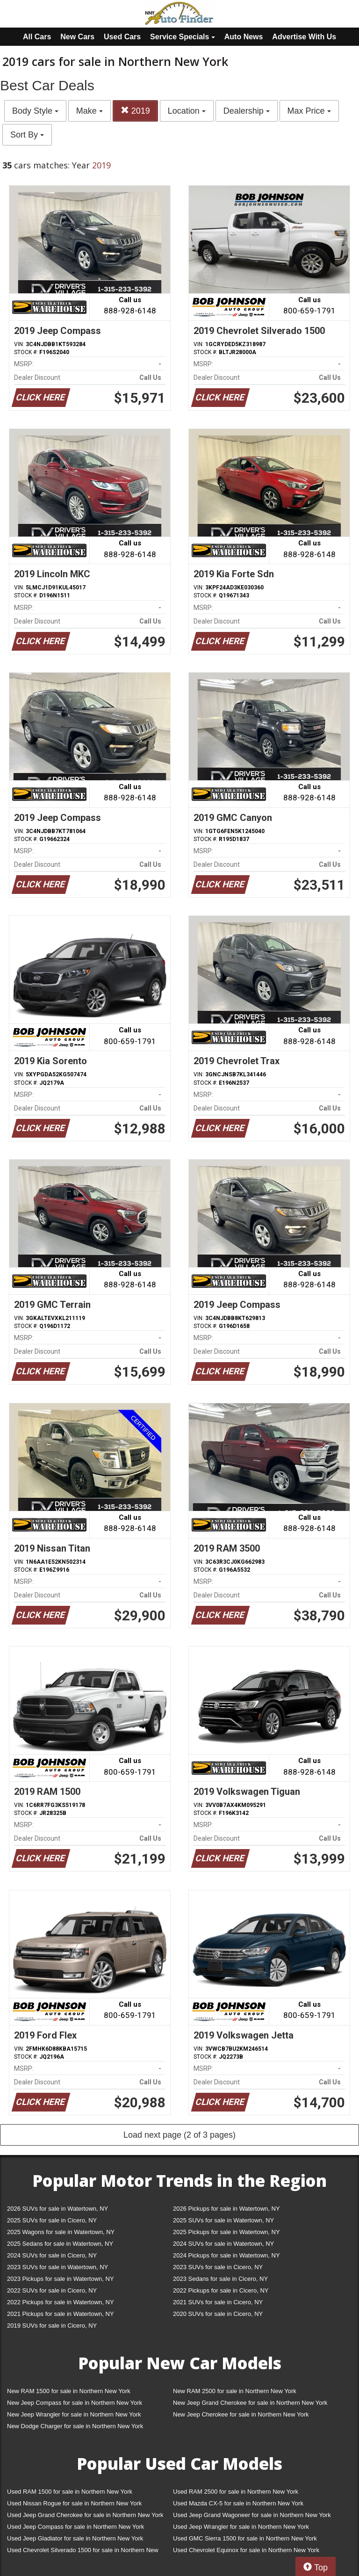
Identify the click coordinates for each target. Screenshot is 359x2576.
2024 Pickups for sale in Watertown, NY (226, 2255)
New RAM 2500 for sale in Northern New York (234, 2391)
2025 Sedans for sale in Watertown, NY (60, 2243)
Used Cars (122, 37)
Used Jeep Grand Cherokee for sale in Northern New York (85, 2514)
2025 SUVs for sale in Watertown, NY (223, 2220)
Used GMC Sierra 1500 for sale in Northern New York (245, 2538)
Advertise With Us (304, 37)
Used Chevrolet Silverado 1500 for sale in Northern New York (82, 2552)
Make (89, 111)
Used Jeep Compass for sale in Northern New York (75, 2526)
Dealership (246, 111)
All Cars (37, 37)
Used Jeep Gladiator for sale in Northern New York (75, 2538)
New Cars (77, 37)
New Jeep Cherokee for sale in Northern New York (241, 2414)
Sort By (27, 134)
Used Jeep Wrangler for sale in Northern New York (241, 2526)
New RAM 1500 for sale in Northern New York (68, 2391)
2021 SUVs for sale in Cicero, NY (218, 2302)
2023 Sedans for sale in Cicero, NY (220, 2278)
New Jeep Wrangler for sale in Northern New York (74, 2414)
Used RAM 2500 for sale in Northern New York (235, 2491)
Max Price (309, 111)
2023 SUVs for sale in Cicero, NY (218, 2267)
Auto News (243, 37)
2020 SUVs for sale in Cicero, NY (218, 2313)
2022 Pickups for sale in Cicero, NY (220, 2290)
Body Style (35, 111)
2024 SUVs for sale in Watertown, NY (223, 2243)
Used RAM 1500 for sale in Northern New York (69, 2491)
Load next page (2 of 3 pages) (179, 2135)
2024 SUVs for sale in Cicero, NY (52, 2255)
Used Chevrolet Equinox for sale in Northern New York (246, 2550)
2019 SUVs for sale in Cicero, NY (52, 2325)
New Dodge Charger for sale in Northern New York (75, 2426)
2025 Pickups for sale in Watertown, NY (226, 2231)
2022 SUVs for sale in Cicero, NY (52, 2290)
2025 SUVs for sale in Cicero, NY (52, 2220)
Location (187, 111)
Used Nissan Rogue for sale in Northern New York (74, 2503)
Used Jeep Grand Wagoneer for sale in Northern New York (252, 2514)
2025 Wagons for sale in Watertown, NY (61, 2231)
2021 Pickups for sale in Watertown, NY (60, 2313)
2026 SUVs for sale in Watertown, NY (57, 2208)
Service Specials (182, 37)
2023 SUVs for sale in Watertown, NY (57, 2267)
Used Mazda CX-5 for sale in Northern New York (238, 2503)
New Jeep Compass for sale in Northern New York (74, 2402)
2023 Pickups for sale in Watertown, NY (60, 2278)
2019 (135, 111)
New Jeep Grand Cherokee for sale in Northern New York (250, 2402)
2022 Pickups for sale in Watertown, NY (60, 2302)
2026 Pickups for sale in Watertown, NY (226, 2208)
